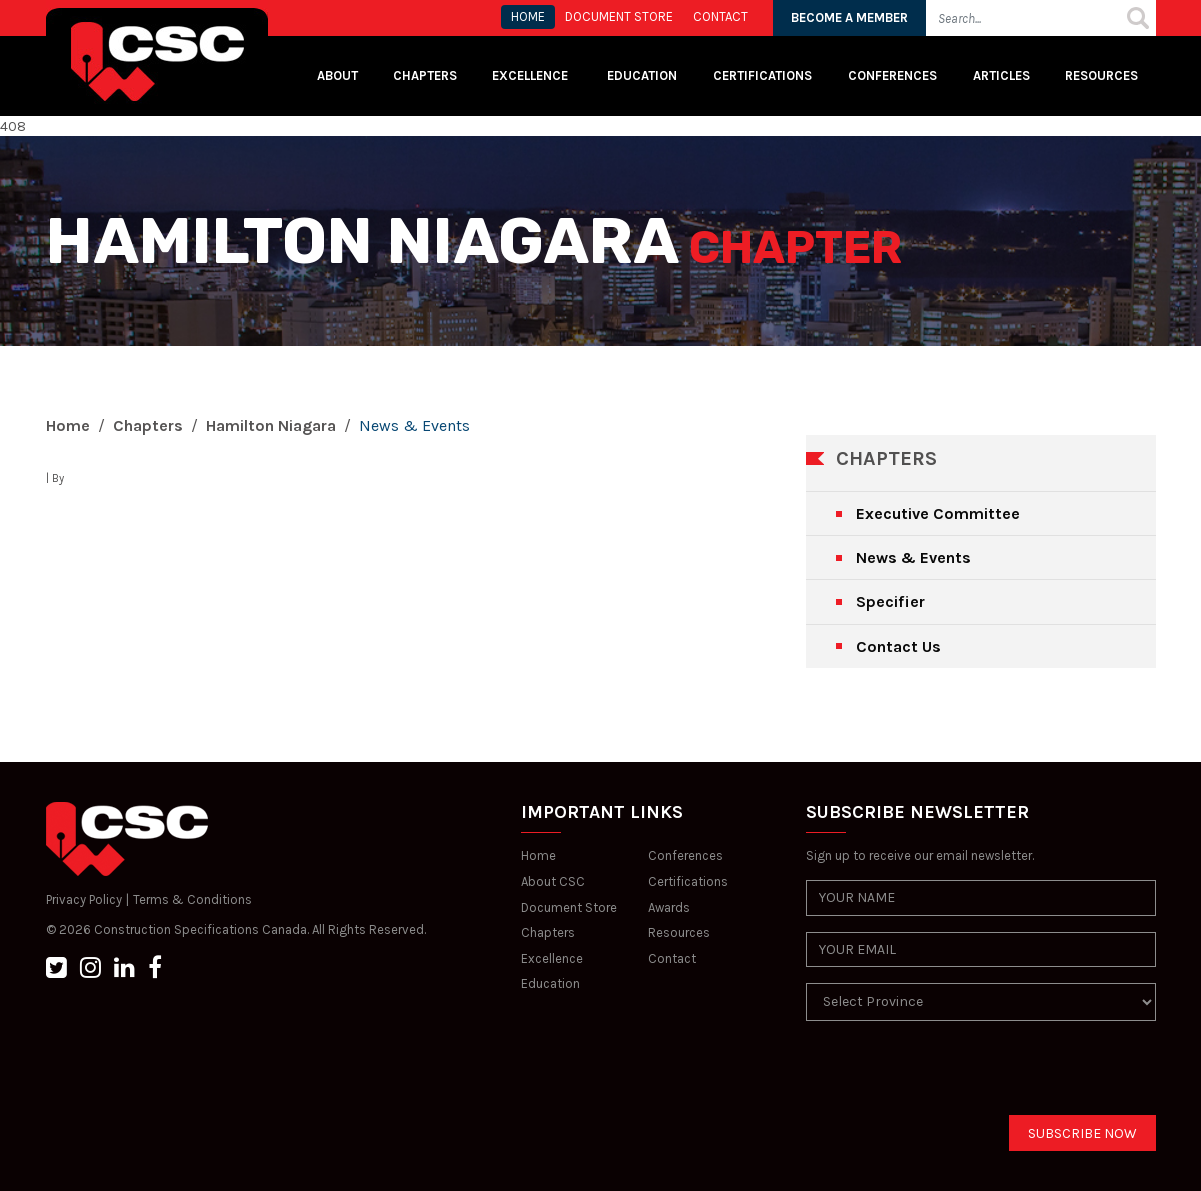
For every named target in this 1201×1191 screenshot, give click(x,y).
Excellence (531, 75)
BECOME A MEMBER (849, 17)
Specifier (890, 601)
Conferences (892, 75)
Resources (1101, 75)
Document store (619, 16)
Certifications (762, 75)
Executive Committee (938, 513)
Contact (672, 958)
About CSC (553, 881)
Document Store (569, 907)
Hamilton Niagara (271, 425)
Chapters (425, 75)
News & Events (913, 557)
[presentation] (958, 1076)
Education (550, 983)
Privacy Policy (84, 899)
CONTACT (720, 16)
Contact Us (898, 646)
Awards (669, 907)
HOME (528, 16)
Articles (1001, 75)
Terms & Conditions (192, 899)
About (337, 75)
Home (68, 425)
